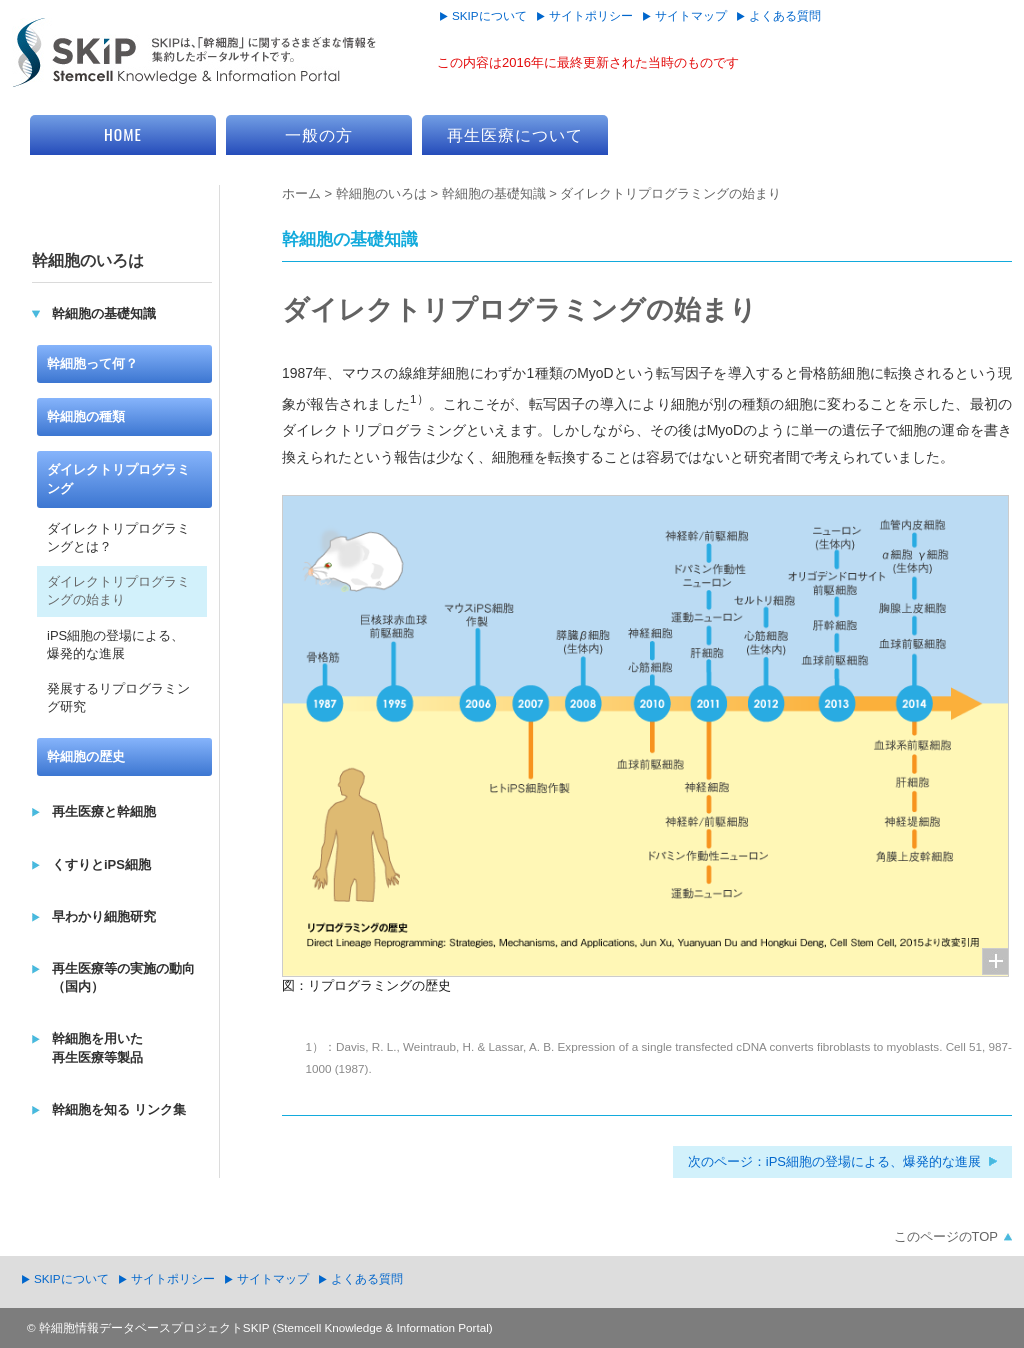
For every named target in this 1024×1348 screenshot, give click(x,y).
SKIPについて (489, 15)
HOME (123, 134)
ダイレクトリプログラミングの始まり (118, 590)
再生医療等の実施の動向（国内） (123, 977)
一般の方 (319, 134)
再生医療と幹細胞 (104, 811)
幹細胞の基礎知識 (494, 193)
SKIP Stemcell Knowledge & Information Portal (195, 53)
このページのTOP (946, 1236)
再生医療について (515, 134)
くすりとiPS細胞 (101, 864)
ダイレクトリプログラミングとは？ (118, 537)
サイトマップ (691, 15)
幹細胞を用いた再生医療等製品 (97, 1047)
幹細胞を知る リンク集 (119, 1109)
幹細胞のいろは (381, 193)
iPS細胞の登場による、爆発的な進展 (115, 644)
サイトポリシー (591, 15)
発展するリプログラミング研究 (118, 697)
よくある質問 (785, 15)
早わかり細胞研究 (104, 916)
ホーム (301, 193)
